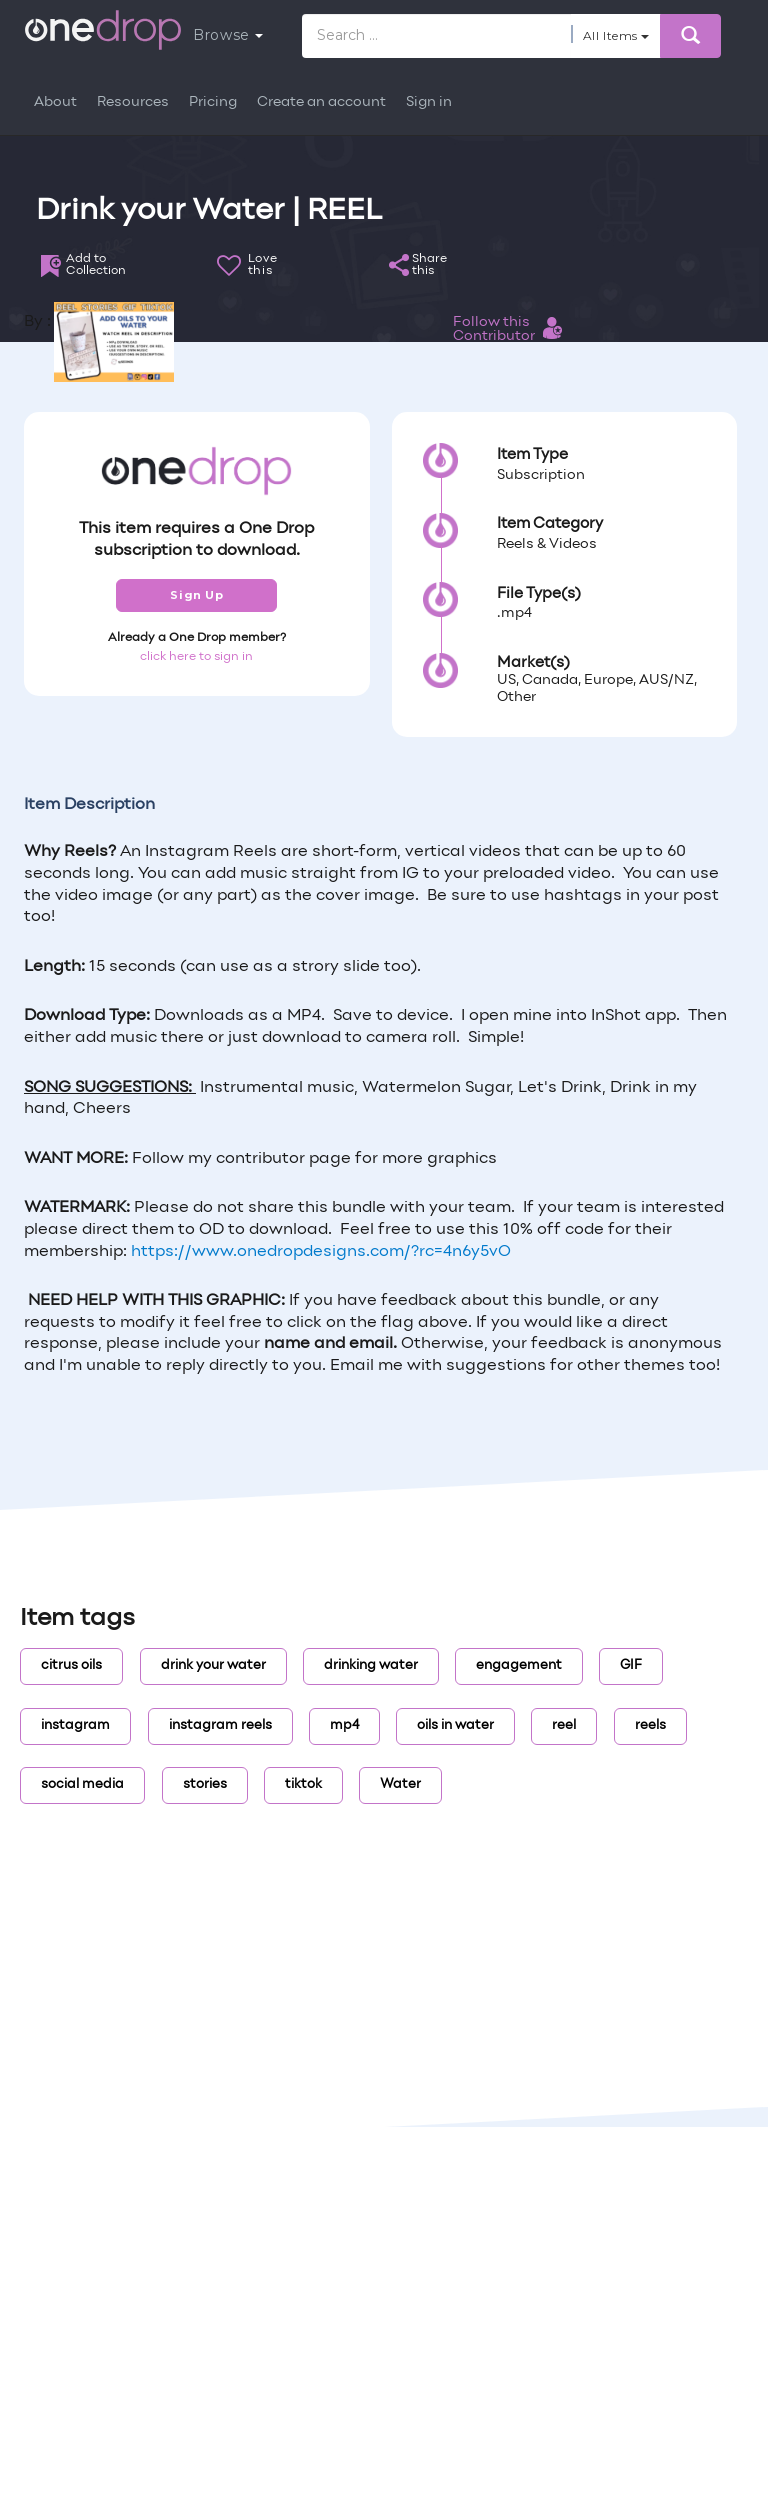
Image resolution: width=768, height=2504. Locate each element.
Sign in (429, 102)
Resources (133, 102)
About (55, 102)
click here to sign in (196, 657)
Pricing (213, 102)
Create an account (321, 102)
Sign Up (196, 595)
